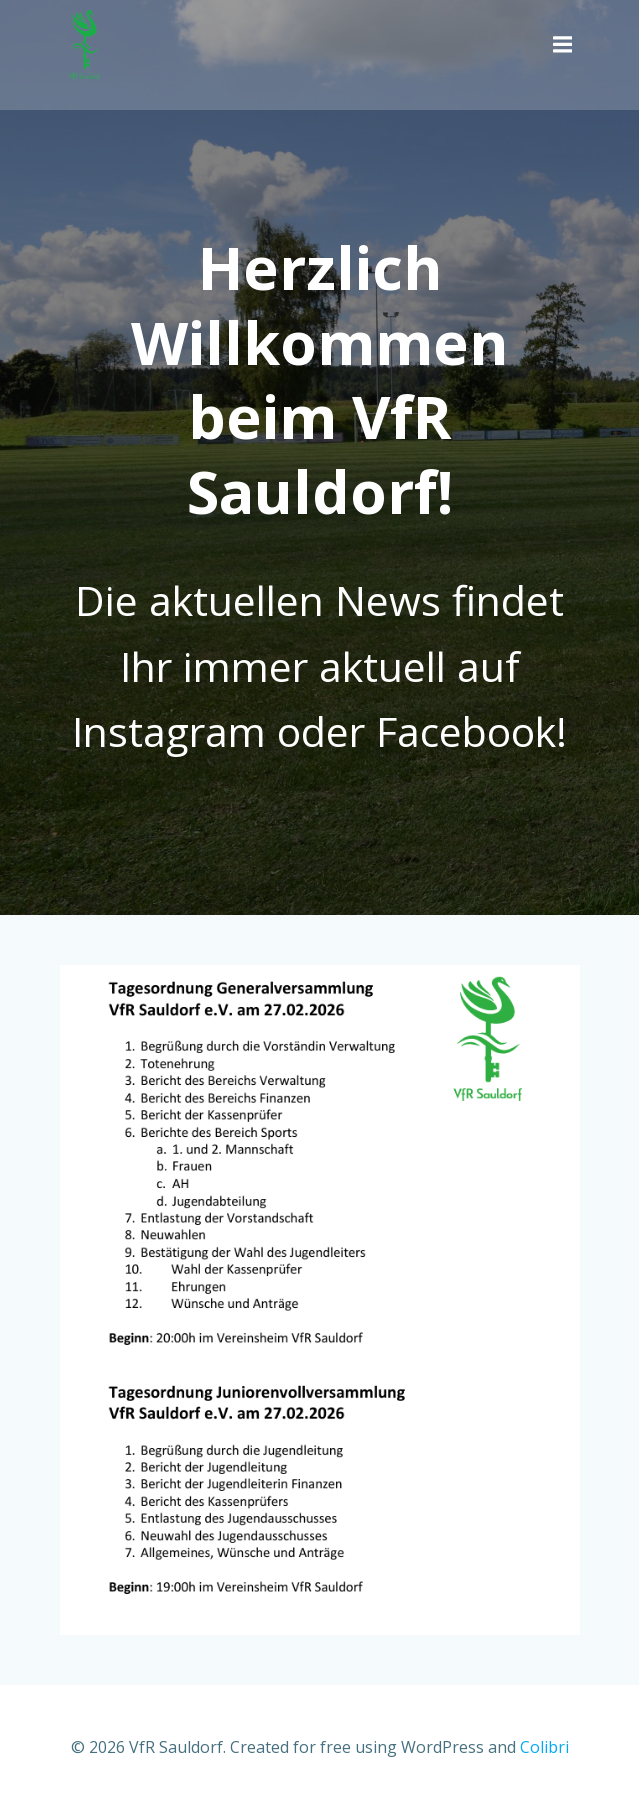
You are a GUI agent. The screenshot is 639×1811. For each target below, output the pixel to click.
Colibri (544, 1747)
